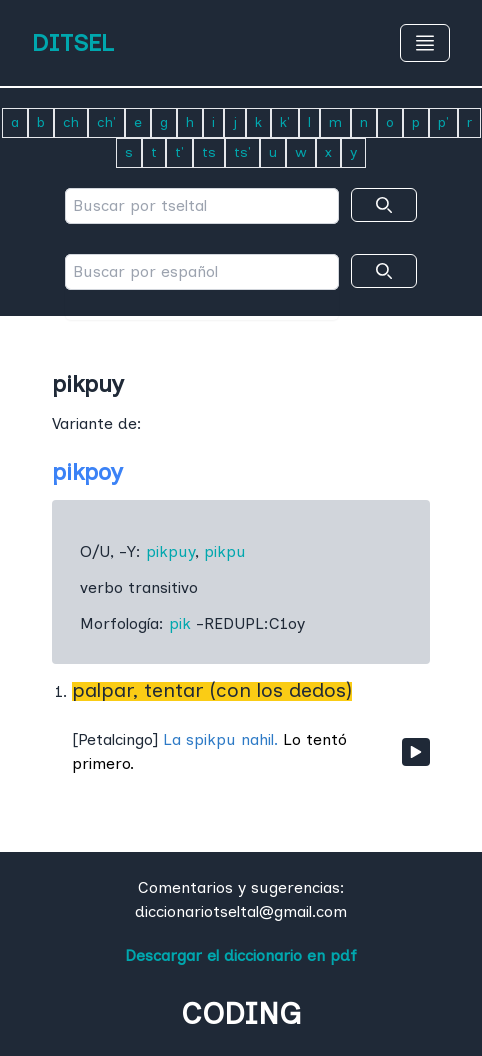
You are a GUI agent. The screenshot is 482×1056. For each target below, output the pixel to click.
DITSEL (73, 42)
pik (180, 623)
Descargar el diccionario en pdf (241, 955)
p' (443, 122)
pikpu (225, 551)
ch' (106, 122)
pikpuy (170, 551)
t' (179, 152)
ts (209, 152)
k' (285, 122)
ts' (242, 152)
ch (71, 122)
